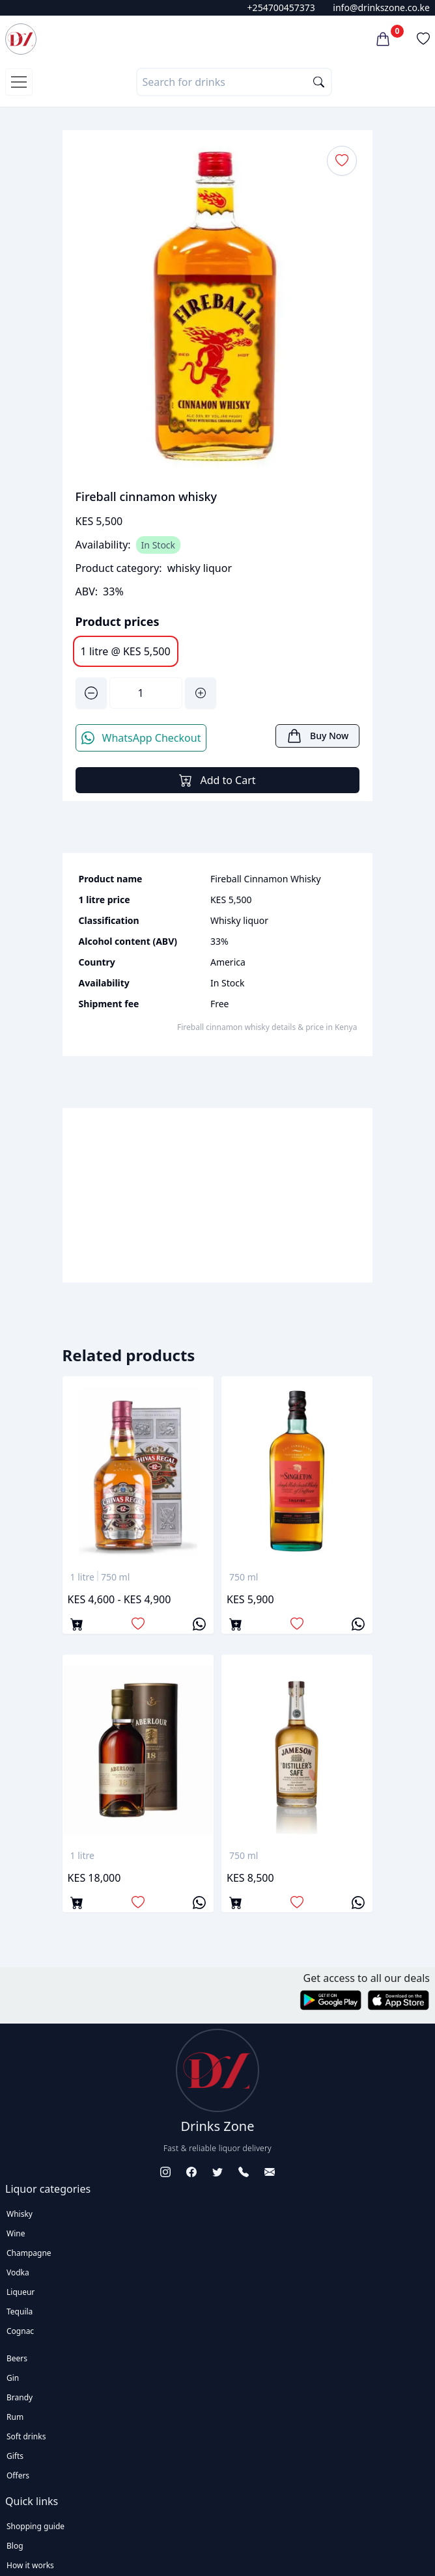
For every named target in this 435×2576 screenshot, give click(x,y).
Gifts (15, 2455)
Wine (16, 2233)
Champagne (29, 2252)
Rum (15, 2416)
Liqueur (21, 2292)
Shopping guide (35, 2526)
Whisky (20, 2213)
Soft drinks (26, 2436)
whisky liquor (199, 568)
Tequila (20, 2311)
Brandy (20, 2397)
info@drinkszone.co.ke (381, 7)
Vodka (18, 2272)
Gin (13, 2377)
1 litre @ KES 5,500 (126, 651)
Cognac (20, 2331)
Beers (17, 2358)
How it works (30, 2565)
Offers (18, 2475)
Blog (15, 2545)
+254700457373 (281, 7)
